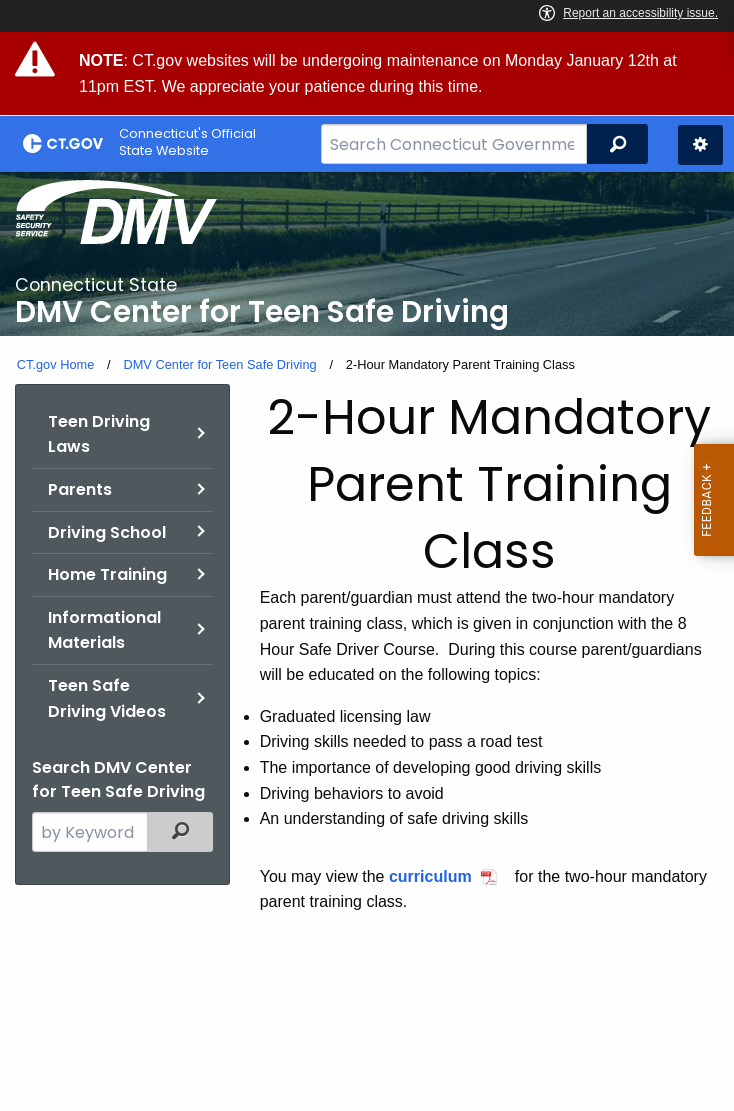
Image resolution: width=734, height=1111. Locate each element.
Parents (80, 489)
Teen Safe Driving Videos (107, 698)
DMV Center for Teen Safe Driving (219, 364)
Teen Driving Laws (99, 434)
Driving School (107, 532)
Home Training (107, 574)
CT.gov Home (56, 364)
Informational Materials (104, 630)
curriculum (430, 876)
